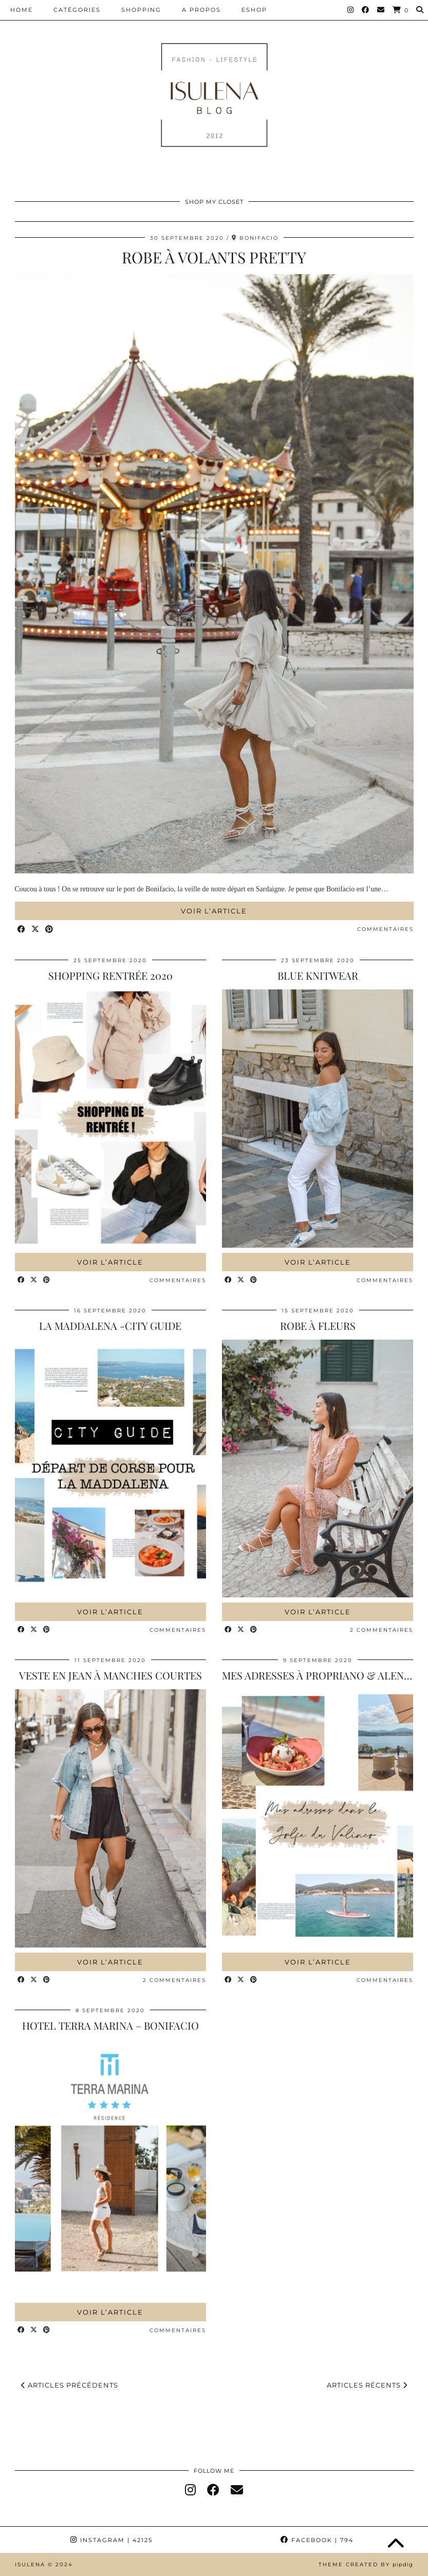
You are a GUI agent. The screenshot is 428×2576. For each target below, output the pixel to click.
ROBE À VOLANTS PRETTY (214, 257)
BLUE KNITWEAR (317, 975)
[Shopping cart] (401, 10)
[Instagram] (351, 10)
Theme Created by (366, 2564)
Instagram (111, 2540)
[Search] (420, 10)
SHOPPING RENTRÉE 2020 (110, 975)
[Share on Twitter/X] (36, 929)
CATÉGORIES (77, 9)
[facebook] (213, 2490)
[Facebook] (366, 10)
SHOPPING (141, 9)
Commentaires (385, 929)
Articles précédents (69, 2385)
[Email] (381, 10)
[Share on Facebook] (22, 929)
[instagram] (190, 2490)
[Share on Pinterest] (50, 929)
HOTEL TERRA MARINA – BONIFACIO (110, 2025)
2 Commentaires (381, 1630)
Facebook (317, 2540)
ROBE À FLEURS (318, 1325)
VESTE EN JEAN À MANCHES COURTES (110, 1675)
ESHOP (254, 9)
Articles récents (367, 2385)
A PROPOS (201, 9)
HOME (21, 9)
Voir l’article (214, 911)
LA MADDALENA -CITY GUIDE (110, 1325)
